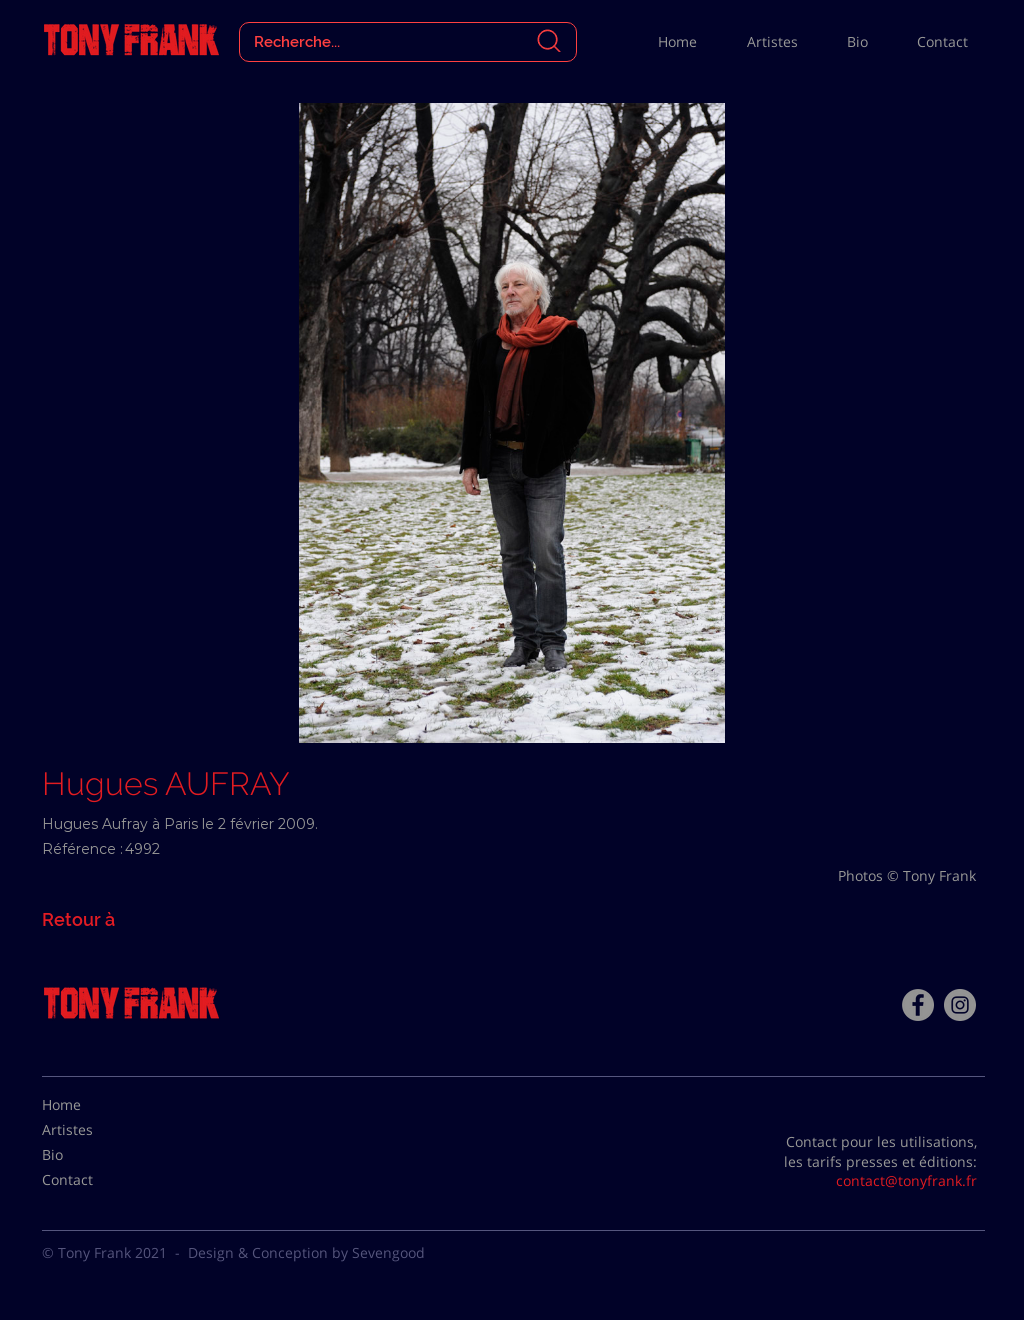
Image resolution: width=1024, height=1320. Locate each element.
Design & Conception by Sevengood (306, 1252)
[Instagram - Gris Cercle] (960, 1005)
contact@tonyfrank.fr (906, 1180)
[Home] (92, 1105)
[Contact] (92, 1180)
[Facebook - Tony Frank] (918, 1005)
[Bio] (92, 1155)
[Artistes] (92, 1130)
